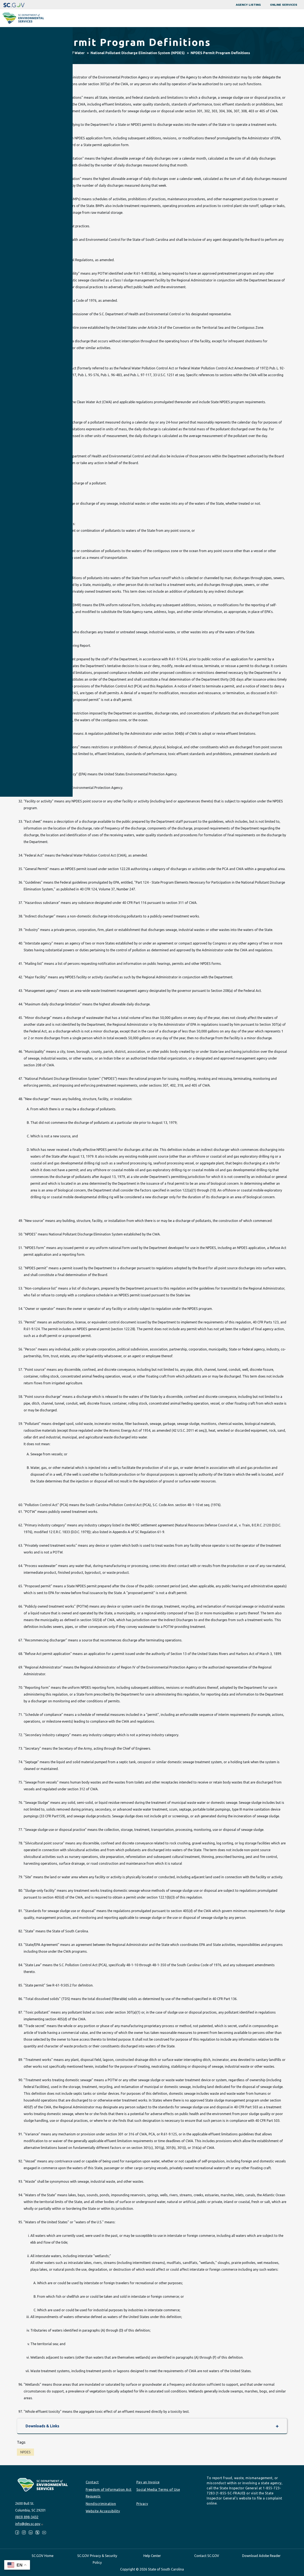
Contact (92, 2482)
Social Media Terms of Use (158, 2489)
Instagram (24, 2532)
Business (157, 18)
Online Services (283, 4)
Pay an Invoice (148, 2482)
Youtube (44, 2532)
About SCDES (275, 18)
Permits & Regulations (197, 18)
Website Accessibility (103, 2511)
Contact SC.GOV (206, 2556)
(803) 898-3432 (26, 2517)
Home (25, 53)
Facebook (17, 2532)
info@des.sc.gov (29, 2524)
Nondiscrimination (101, 2504)
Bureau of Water (71, 53)
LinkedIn (31, 2532)
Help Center (152, 2556)
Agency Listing (248, 4)
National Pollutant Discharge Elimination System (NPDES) (138, 53)
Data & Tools (239, 18)
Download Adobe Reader (261, 2556)
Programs (95, 18)
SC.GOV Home (42, 2556)
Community (126, 18)
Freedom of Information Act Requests (109, 2493)
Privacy (142, 2504)
